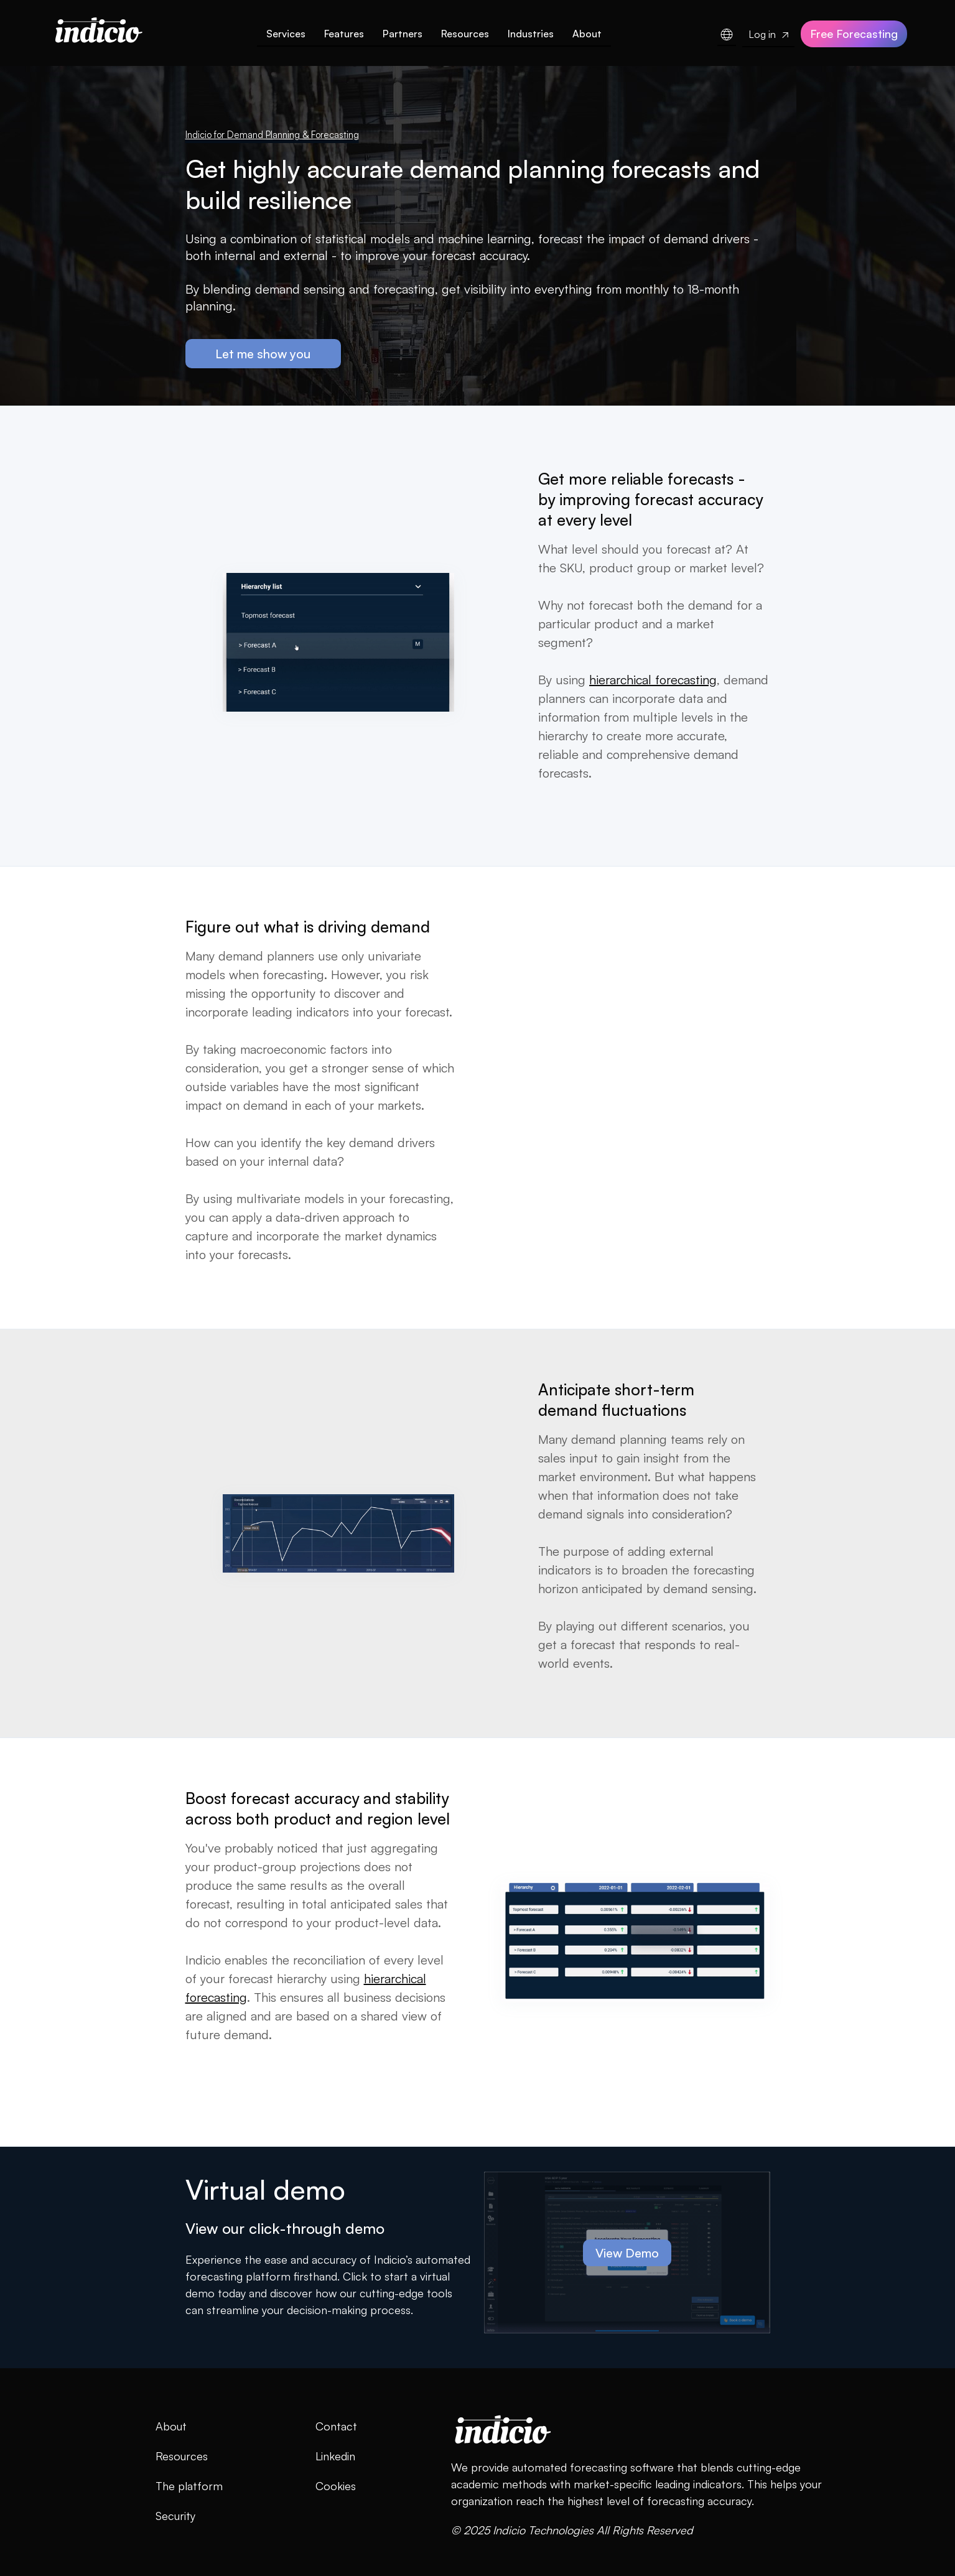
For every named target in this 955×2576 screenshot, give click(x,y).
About (587, 33)
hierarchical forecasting (653, 679)
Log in (768, 34)
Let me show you (262, 353)
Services (285, 33)
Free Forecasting (854, 33)
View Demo (627, 2253)
